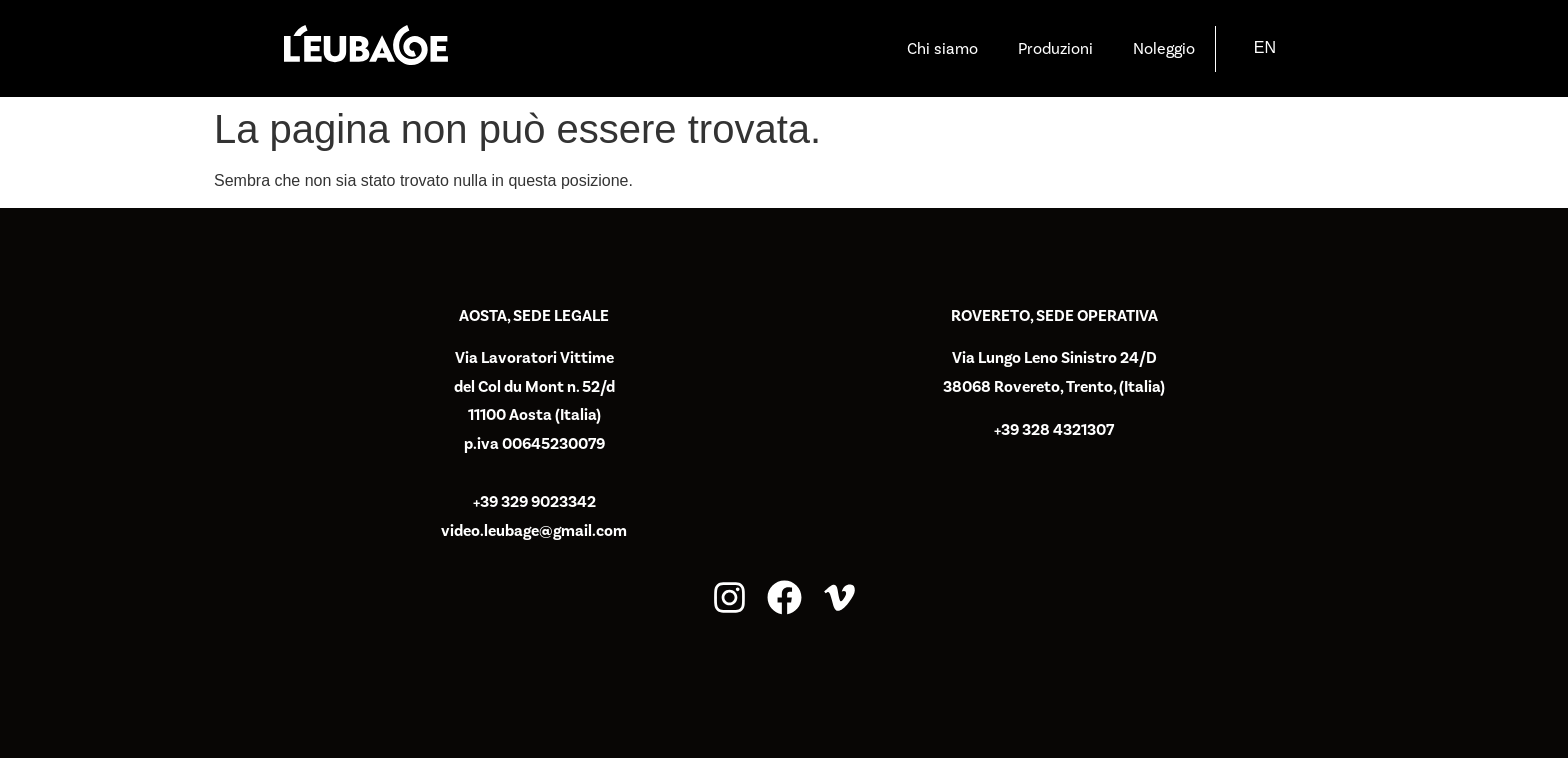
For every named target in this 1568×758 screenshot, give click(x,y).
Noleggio (1164, 49)
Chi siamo (942, 49)
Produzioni (1055, 49)
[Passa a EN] (1265, 48)
